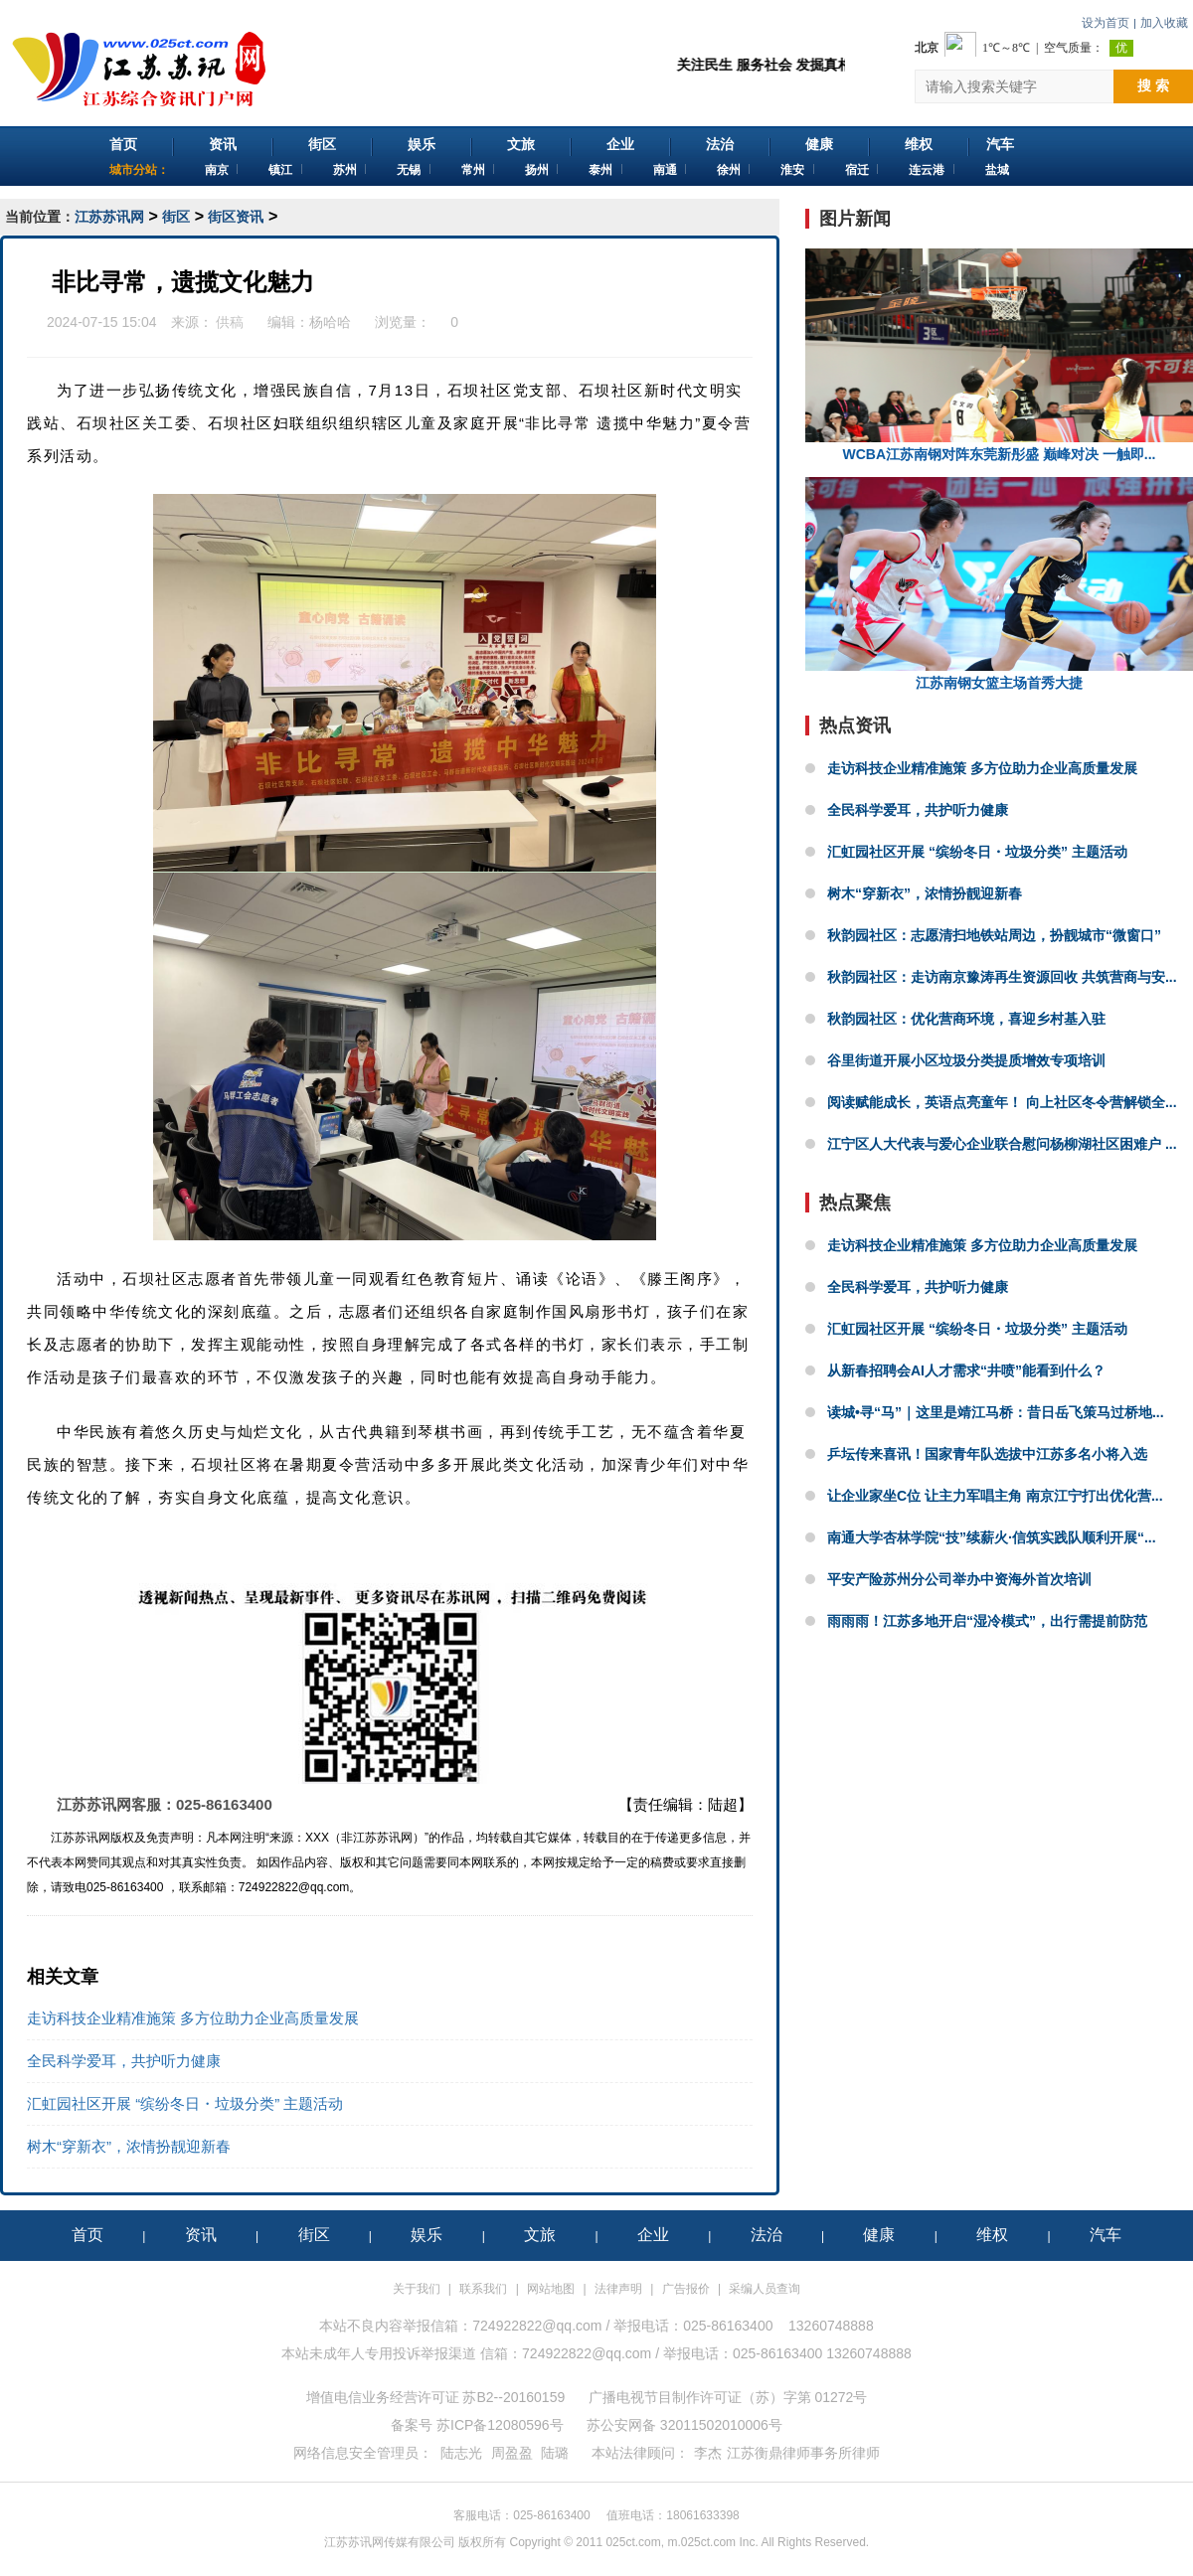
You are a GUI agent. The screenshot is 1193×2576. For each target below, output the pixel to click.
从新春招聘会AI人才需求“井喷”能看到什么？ (966, 1370)
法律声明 (618, 2289)
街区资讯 (235, 217)
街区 (322, 144)
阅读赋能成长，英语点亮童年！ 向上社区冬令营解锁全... (1002, 1102)
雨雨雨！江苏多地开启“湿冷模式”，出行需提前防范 (987, 1621)
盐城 (997, 170)
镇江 (280, 170)
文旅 (521, 144)
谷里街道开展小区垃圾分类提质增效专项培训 (966, 1060)
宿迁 (857, 170)
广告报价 (686, 2289)
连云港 (926, 170)
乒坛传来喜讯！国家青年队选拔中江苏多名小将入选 (987, 1454)
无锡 (409, 170)
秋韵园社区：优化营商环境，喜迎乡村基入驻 (966, 1019)
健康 (819, 144)
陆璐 (555, 2453)
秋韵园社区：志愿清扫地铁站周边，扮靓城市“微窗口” (994, 935)
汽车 (1000, 144)
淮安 (792, 170)
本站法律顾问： (640, 2453)
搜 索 (1153, 85)
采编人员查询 (764, 2289)
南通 (665, 170)
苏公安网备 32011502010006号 (684, 2425)
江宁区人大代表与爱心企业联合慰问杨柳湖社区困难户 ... (1002, 1144)
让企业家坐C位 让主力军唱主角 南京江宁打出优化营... (995, 1496)
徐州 (729, 170)
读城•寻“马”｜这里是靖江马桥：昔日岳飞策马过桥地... (995, 1412)
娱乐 (421, 144)
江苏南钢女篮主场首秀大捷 (999, 584)
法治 (720, 144)
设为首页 (1105, 23)
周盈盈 (512, 2453)
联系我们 (483, 2289)
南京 (217, 170)
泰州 (600, 170)
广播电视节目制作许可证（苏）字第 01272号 (728, 2397)
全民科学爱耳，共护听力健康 (124, 2060)
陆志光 (461, 2453)
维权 (919, 144)
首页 (123, 144)
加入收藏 (1164, 23)
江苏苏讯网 (109, 217)
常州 (473, 170)
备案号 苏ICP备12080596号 (477, 2425)
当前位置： (40, 217)
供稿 (231, 322)
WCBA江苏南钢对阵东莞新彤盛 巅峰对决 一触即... (999, 355)
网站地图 (551, 2289)
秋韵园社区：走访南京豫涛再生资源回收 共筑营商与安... (1002, 977)
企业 (620, 144)
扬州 (537, 170)
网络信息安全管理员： (362, 2453)
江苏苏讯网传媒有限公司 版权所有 (415, 2542)
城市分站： (139, 170)
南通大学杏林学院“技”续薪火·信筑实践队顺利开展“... (991, 1537)
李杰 (708, 2453)
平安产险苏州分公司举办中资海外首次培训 (959, 1579)
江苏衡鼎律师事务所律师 (803, 2453)
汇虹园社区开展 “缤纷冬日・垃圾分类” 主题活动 (185, 2103)
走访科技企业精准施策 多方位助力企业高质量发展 (193, 2018)
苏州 (345, 170)
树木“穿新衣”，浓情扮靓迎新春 (129, 2146)
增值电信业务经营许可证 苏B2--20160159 (436, 2397)
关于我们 (416, 2289)
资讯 (223, 144)
